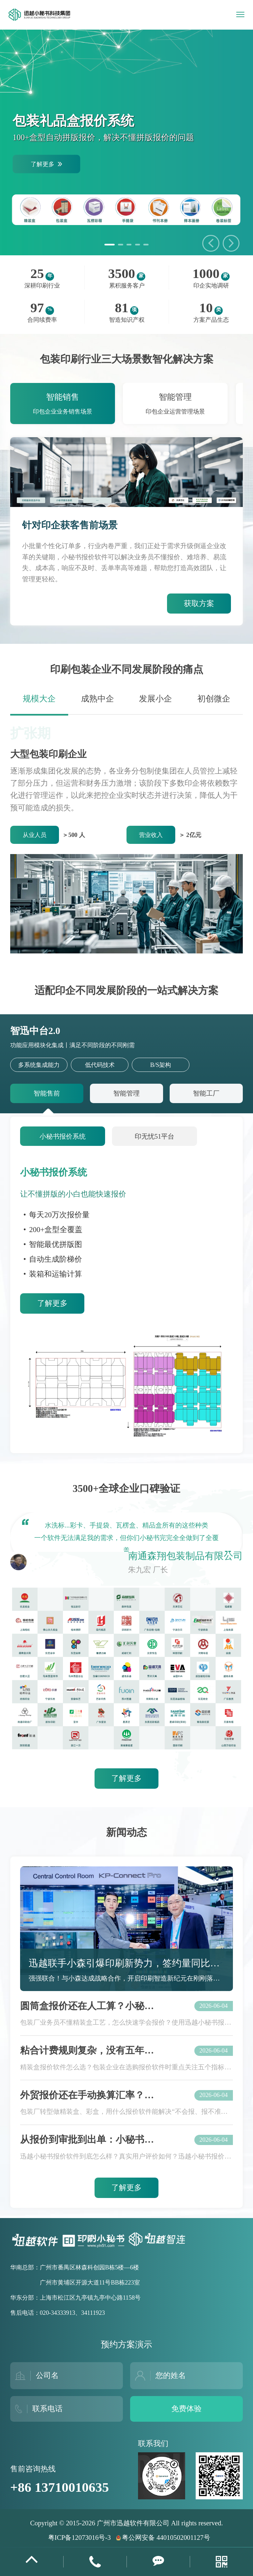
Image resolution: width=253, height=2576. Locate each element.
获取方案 (199, 603)
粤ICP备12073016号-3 (79, 2537)
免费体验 (186, 2409)
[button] (231, 243)
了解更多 (52, 1303)
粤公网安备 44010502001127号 (163, 2537)
